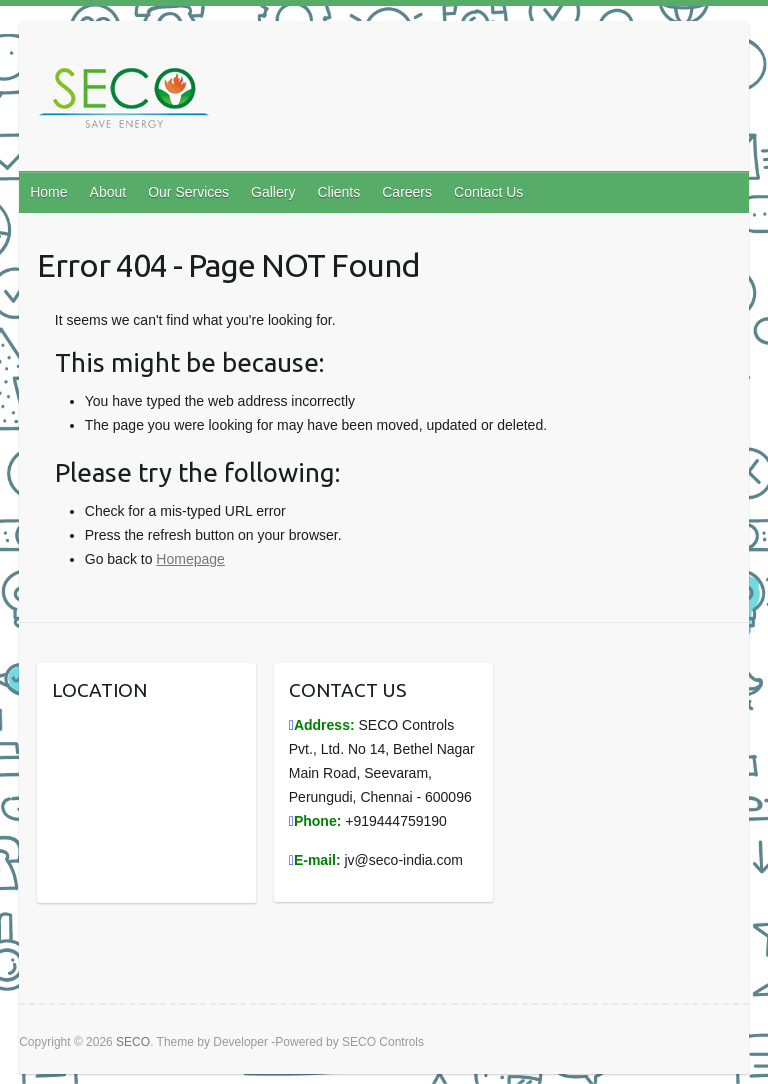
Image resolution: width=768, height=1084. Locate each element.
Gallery (273, 192)
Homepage (190, 559)
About (108, 192)
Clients (338, 192)
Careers (407, 192)
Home (48, 192)
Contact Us (488, 192)
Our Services (188, 192)
